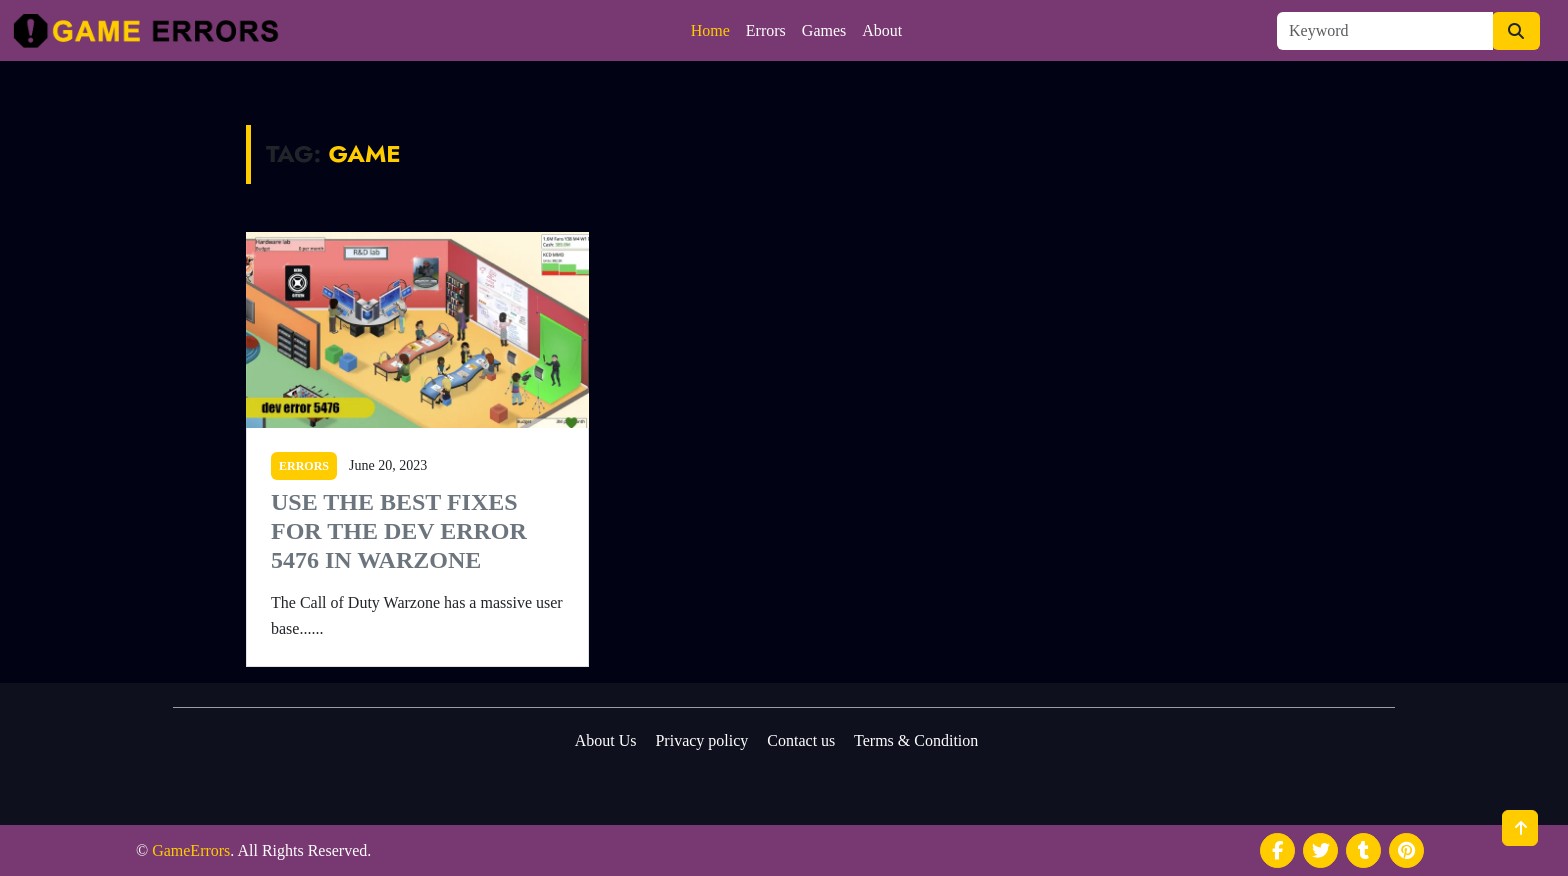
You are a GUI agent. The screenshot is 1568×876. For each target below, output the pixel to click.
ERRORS (304, 466)
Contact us (801, 740)
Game (364, 153)
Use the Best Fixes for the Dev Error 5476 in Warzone (399, 531)
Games (824, 30)
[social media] (1277, 850)
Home (710, 30)
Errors (766, 30)
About (882, 30)
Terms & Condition (916, 740)
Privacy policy (701, 740)
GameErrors (191, 850)
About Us (606, 740)
